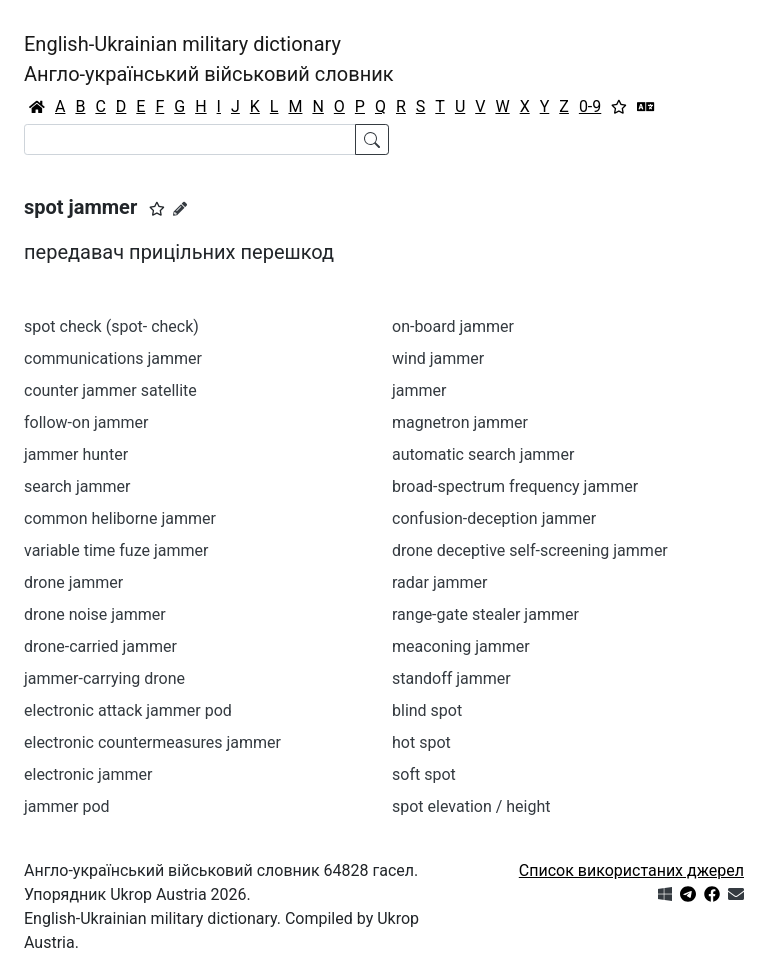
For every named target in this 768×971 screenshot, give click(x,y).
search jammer (77, 486)
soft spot (424, 774)
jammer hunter (76, 454)
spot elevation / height (471, 806)
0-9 (590, 106)
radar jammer (439, 582)
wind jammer (438, 358)
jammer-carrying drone (104, 678)
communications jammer (113, 358)
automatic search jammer (483, 454)
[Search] (190, 139)
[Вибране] (619, 107)
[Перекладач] (646, 107)
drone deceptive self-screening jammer (530, 550)
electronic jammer (88, 774)
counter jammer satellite (110, 390)
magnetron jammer (460, 422)
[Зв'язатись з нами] (736, 894)
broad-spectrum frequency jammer (515, 486)
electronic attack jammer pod (128, 710)
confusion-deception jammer (494, 518)
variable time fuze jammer (116, 550)
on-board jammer (453, 326)
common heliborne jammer (120, 518)
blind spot (427, 710)
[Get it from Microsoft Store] (665, 894)
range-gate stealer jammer (485, 614)
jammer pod (67, 806)
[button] (157, 209)
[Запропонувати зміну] (180, 209)
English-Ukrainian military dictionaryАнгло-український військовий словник (209, 59)
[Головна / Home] (37, 107)
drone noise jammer (95, 614)
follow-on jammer (86, 422)
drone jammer (73, 582)
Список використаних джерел (631, 870)
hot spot (421, 742)
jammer (419, 390)
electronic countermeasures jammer (152, 742)
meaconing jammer (461, 646)
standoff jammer (451, 678)
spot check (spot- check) (111, 326)
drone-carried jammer (100, 646)
